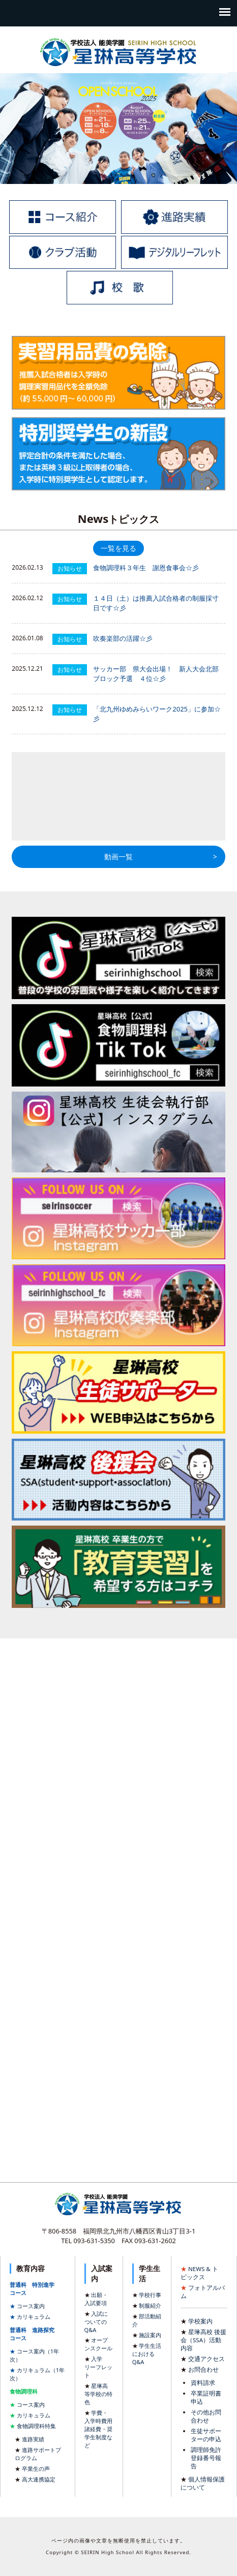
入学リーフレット (98, 2367)
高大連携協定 (38, 2479)
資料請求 (203, 2382)
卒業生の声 (36, 2468)
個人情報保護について (203, 2483)
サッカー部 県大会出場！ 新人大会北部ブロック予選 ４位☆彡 (156, 673)
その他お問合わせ (206, 2416)
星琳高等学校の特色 (98, 2394)
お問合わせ (203, 2369)
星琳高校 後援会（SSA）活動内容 (203, 2340)
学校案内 (200, 2321)
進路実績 (33, 2439)
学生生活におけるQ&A (147, 2354)
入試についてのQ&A (96, 2322)
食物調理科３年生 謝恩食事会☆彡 (146, 567)
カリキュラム (33, 2316)
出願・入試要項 (96, 2299)
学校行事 (150, 2295)
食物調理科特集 (36, 2426)
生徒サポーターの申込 (206, 2435)
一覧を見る (118, 548)
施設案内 (150, 2335)
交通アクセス (206, 2359)
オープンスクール (98, 2344)
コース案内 (31, 2306)
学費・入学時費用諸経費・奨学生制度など (98, 2429)
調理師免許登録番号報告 (206, 2458)
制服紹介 (150, 2305)
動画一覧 (118, 856)
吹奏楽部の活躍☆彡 (123, 638)
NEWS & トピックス (199, 2273)
